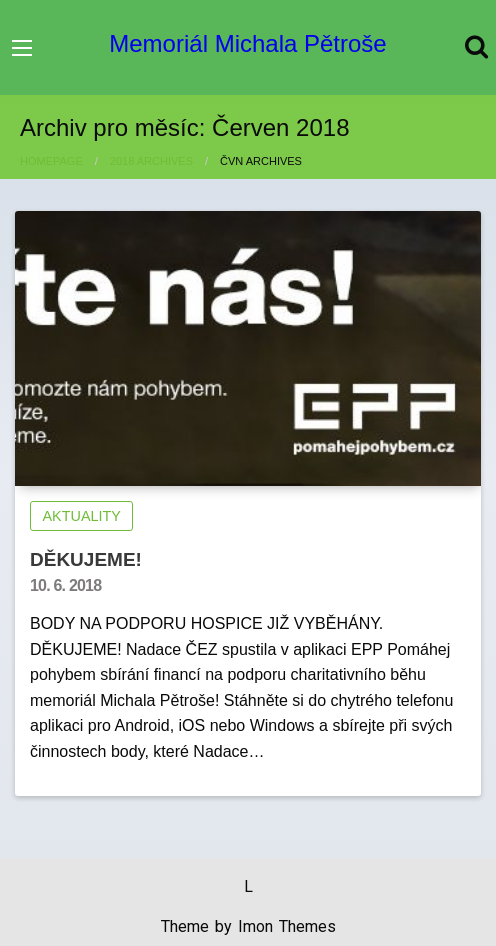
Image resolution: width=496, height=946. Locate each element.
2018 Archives (151, 161)
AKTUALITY (82, 516)
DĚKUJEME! (86, 559)
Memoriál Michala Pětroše (247, 43)
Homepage (51, 161)
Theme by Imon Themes (248, 926)
